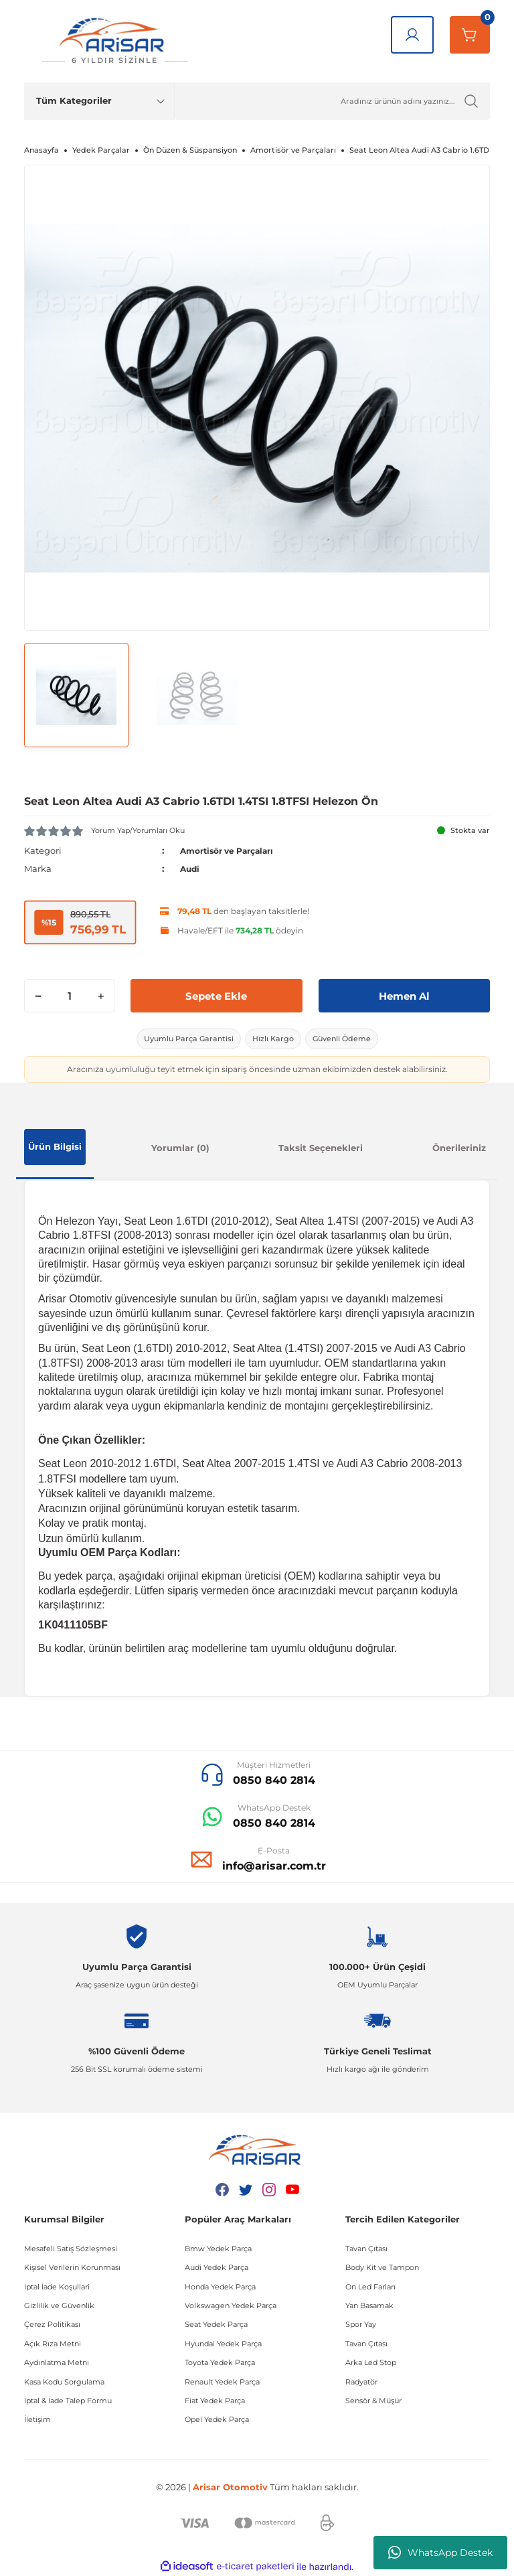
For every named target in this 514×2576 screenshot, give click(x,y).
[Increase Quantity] (100, 996)
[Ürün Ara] (332, 101)
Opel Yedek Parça (217, 2419)
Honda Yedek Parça (220, 2286)
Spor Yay (360, 2324)
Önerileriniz (459, 1147)
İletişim (37, 2419)
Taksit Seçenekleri (320, 1147)
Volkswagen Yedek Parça (230, 2305)
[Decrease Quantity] (38, 996)
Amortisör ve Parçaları (232, 850)
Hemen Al (404, 995)
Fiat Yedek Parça (215, 2400)
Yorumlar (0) (180, 1147)
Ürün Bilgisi (55, 1146)
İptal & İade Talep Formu (68, 2400)
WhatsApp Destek (440, 2552)
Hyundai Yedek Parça (223, 2343)
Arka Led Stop (370, 2362)
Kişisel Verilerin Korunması (72, 2267)
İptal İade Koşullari (57, 2286)
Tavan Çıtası (366, 2248)
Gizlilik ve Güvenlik (59, 2305)
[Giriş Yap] (412, 35)
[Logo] (114, 41)
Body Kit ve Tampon (382, 2267)
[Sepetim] (470, 35)
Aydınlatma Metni (56, 2362)
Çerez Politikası (52, 2324)
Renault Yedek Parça (222, 2381)
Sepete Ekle (216, 995)
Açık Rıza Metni (52, 2343)
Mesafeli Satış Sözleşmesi (70, 2248)
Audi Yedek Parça (216, 2267)
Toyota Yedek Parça (220, 2362)
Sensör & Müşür (373, 2400)
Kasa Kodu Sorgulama (64, 2381)
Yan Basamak (369, 2305)
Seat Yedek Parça (216, 2324)
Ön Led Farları (370, 2286)
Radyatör (361, 2381)
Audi (190, 868)
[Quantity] (69, 996)
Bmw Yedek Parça (218, 2248)
